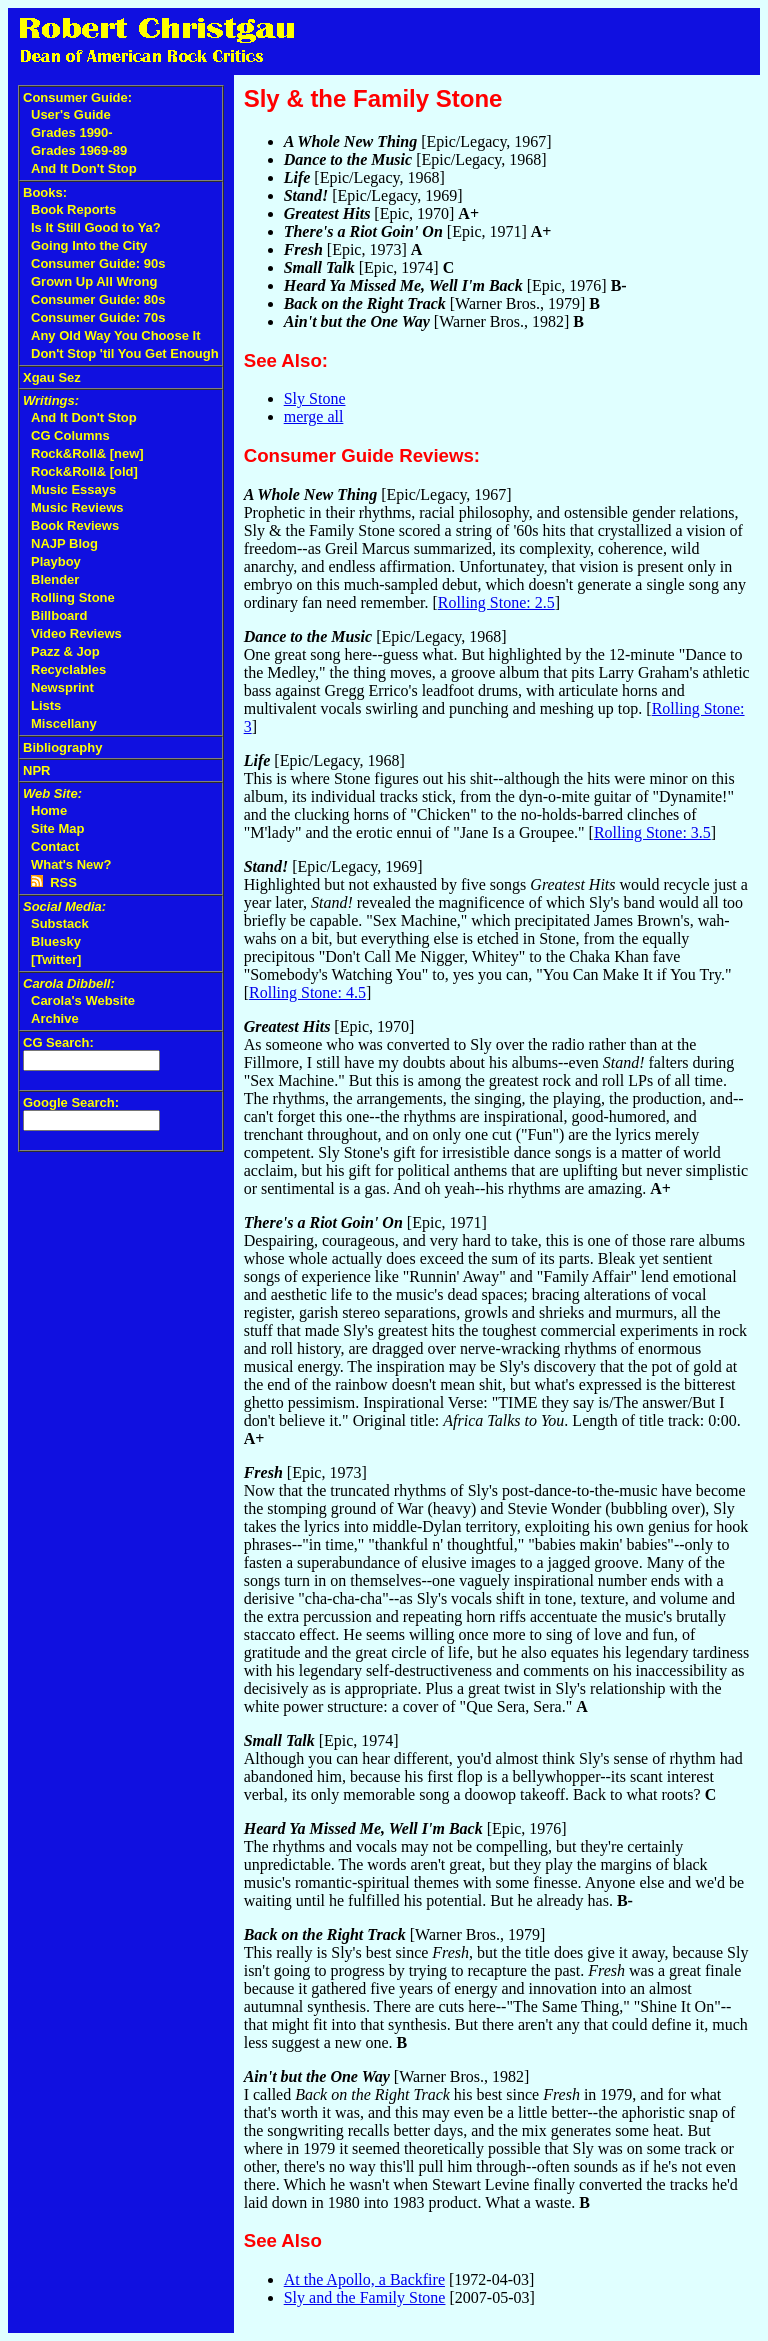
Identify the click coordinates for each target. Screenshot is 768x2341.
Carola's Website (83, 1000)
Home (49, 810)
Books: (45, 192)
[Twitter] (56, 959)
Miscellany (64, 723)
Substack (60, 923)
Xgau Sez (52, 377)
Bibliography (62, 747)
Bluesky (56, 941)
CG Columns (70, 435)
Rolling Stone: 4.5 (307, 992)
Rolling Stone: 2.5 (496, 602)
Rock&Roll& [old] (84, 471)
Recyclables (68, 669)
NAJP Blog (64, 543)
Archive (55, 1018)
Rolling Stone (73, 597)
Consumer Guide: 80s (98, 299)
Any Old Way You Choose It (116, 335)
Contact (55, 846)
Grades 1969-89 (79, 150)
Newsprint (62, 687)
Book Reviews (75, 525)
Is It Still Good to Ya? (96, 227)
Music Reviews (77, 507)
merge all (314, 416)
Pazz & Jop (65, 651)
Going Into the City (89, 245)
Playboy (56, 561)
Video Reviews (76, 633)
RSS (54, 882)
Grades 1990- (72, 132)
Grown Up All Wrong (94, 281)
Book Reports (73, 209)
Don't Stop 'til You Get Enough (125, 353)
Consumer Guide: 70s (98, 317)
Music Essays (73, 489)
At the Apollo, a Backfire (364, 2279)
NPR (36, 770)
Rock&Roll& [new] (87, 453)
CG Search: (58, 1042)
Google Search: (71, 1102)
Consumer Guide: (77, 97)
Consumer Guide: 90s (98, 263)
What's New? (71, 864)
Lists (46, 705)
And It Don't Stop (84, 168)
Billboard (59, 615)
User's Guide (71, 114)
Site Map (57, 828)
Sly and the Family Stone (365, 2297)
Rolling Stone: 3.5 (652, 832)
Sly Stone (315, 398)
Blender (55, 579)
